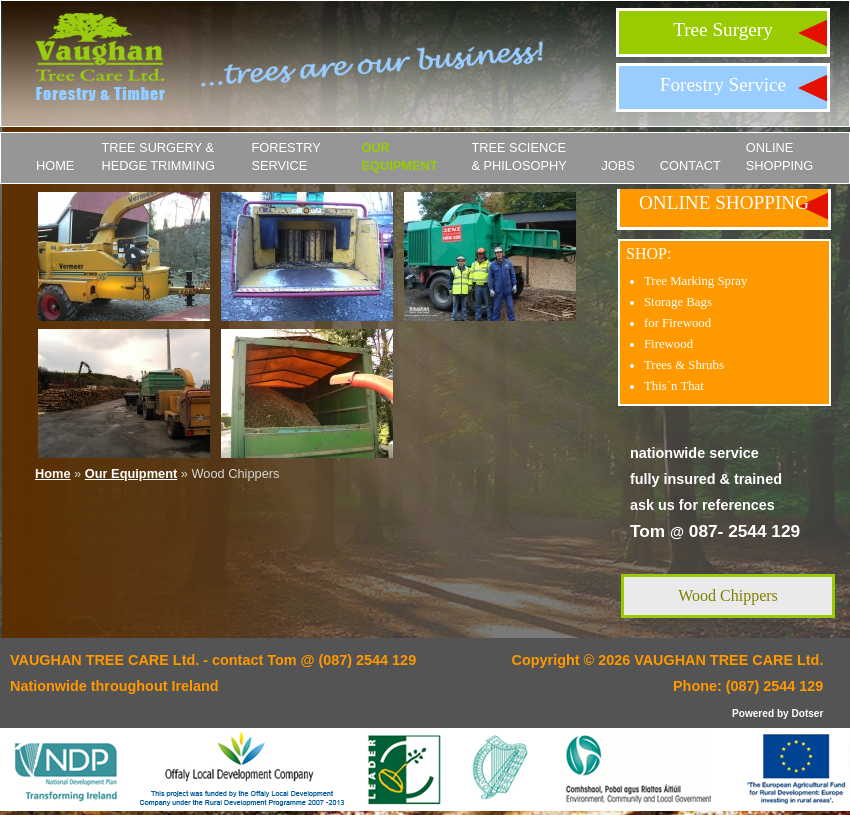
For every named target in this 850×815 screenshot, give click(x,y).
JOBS (617, 165)
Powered (753, 713)
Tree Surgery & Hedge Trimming (158, 156)
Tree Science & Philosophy (518, 156)
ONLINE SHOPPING (780, 156)
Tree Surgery (723, 29)
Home (55, 165)
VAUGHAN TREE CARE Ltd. (728, 660)
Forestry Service (723, 84)
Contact (690, 165)
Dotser (807, 713)
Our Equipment (399, 156)
